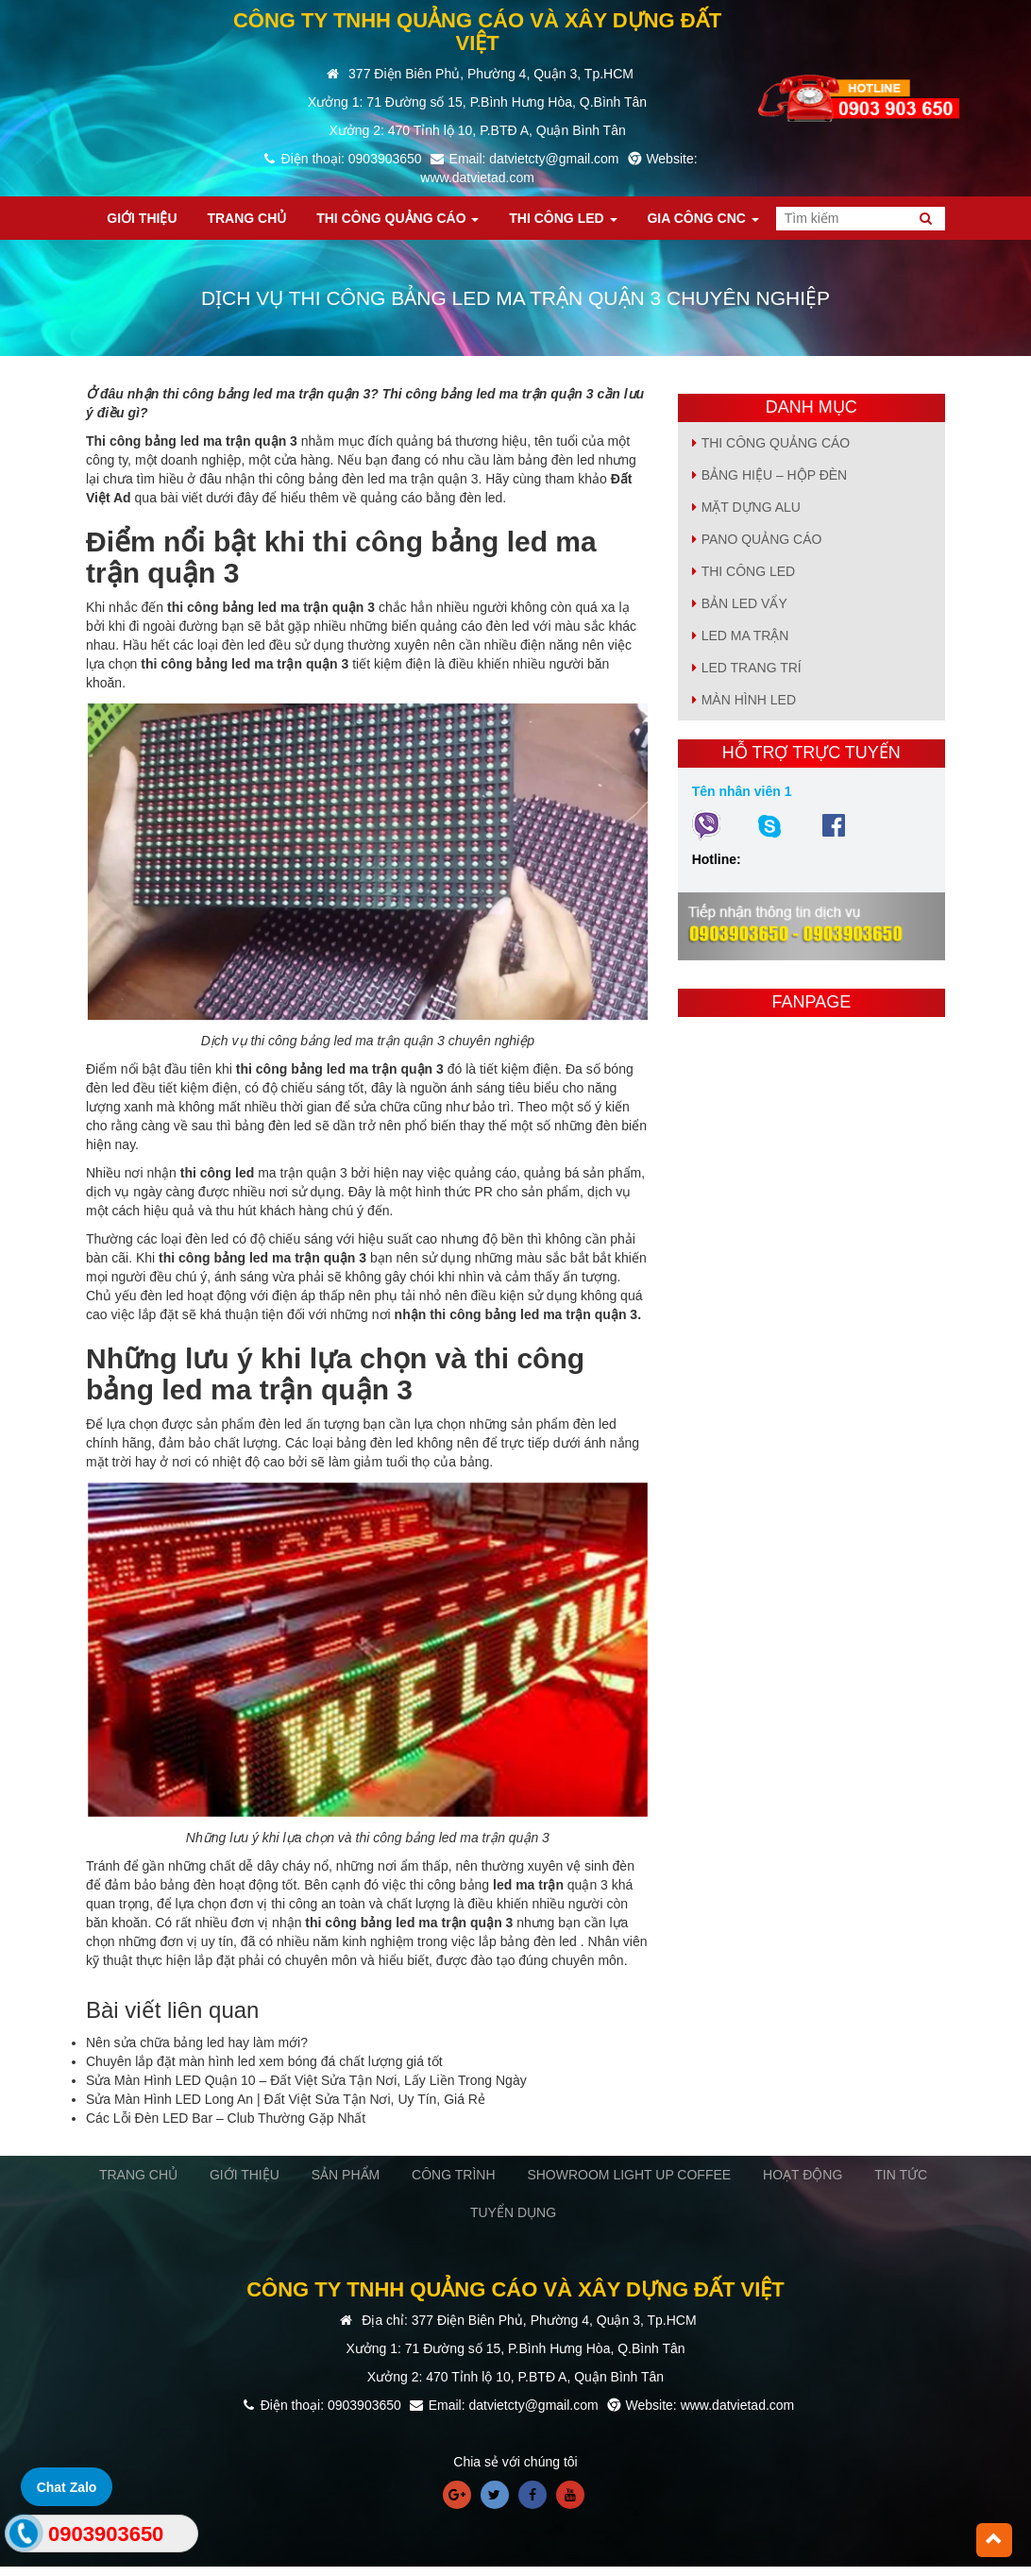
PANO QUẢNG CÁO (761, 539)
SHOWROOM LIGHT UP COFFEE (629, 2174)
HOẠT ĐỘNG (802, 2174)
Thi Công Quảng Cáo (776, 442)
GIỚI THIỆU (244, 2174)
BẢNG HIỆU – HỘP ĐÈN (774, 475)
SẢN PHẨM (346, 2174)
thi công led (217, 1172)
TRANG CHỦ (138, 2174)
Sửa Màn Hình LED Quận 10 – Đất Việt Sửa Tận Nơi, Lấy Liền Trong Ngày (306, 2080)
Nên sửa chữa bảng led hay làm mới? (197, 2042)
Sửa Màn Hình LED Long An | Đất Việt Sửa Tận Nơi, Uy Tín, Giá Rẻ (285, 2099)
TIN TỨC (900, 2174)
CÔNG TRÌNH (453, 2174)
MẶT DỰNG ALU (751, 507)
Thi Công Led (748, 571)
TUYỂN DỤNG (513, 2212)
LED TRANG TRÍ (751, 667)
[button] (994, 2540)
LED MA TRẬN (745, 635)
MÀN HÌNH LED (748, 699)
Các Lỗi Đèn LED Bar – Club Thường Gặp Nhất (225, 2118)
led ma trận (528, 1884)
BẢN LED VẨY (744, 603)
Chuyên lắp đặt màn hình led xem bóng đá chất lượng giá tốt (264, 2061)
